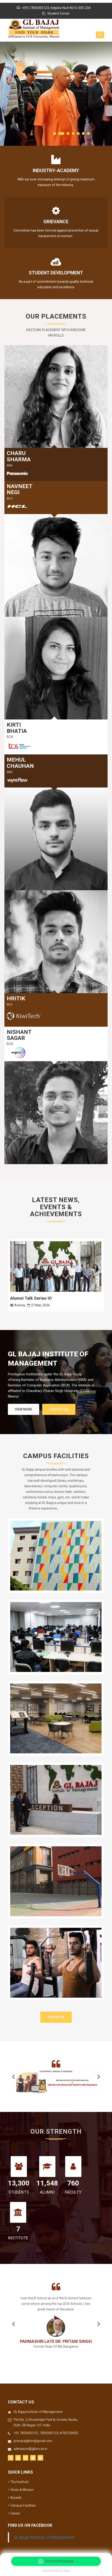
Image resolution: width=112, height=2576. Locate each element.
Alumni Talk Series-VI (31, 1298)
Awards (15, 2452)
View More (23, 1409)
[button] (100, 34)
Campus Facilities (22, 2459)
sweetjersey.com (70, 1508)
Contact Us (58, 1409)
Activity (19, 1305)
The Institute (18, 2436)
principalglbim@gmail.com (33, 2395)
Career (14, 2467)
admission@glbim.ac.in (30, 2403)
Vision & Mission (21, 2444)
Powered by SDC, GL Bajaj (56, 2571)
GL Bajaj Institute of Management (44, 2491)
